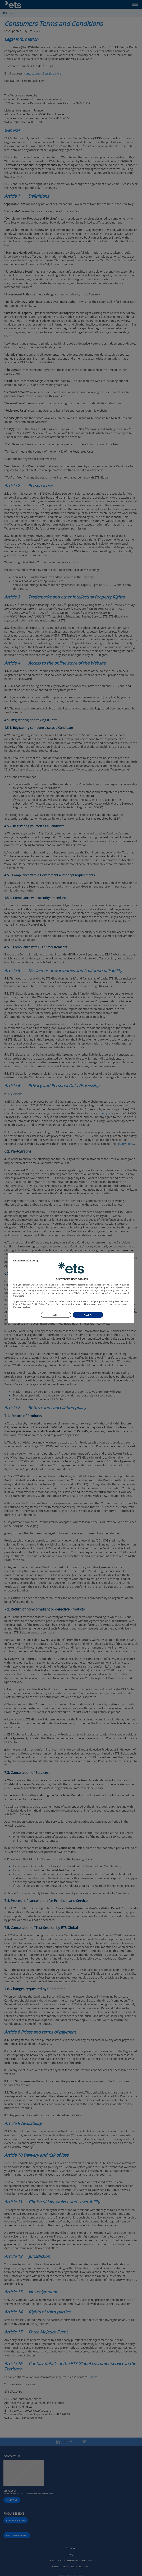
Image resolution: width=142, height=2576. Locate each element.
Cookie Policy (38, 1304)
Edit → (55, 1314)
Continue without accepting (25, 1260)
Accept (88, 1314)
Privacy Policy (19, 1304)
